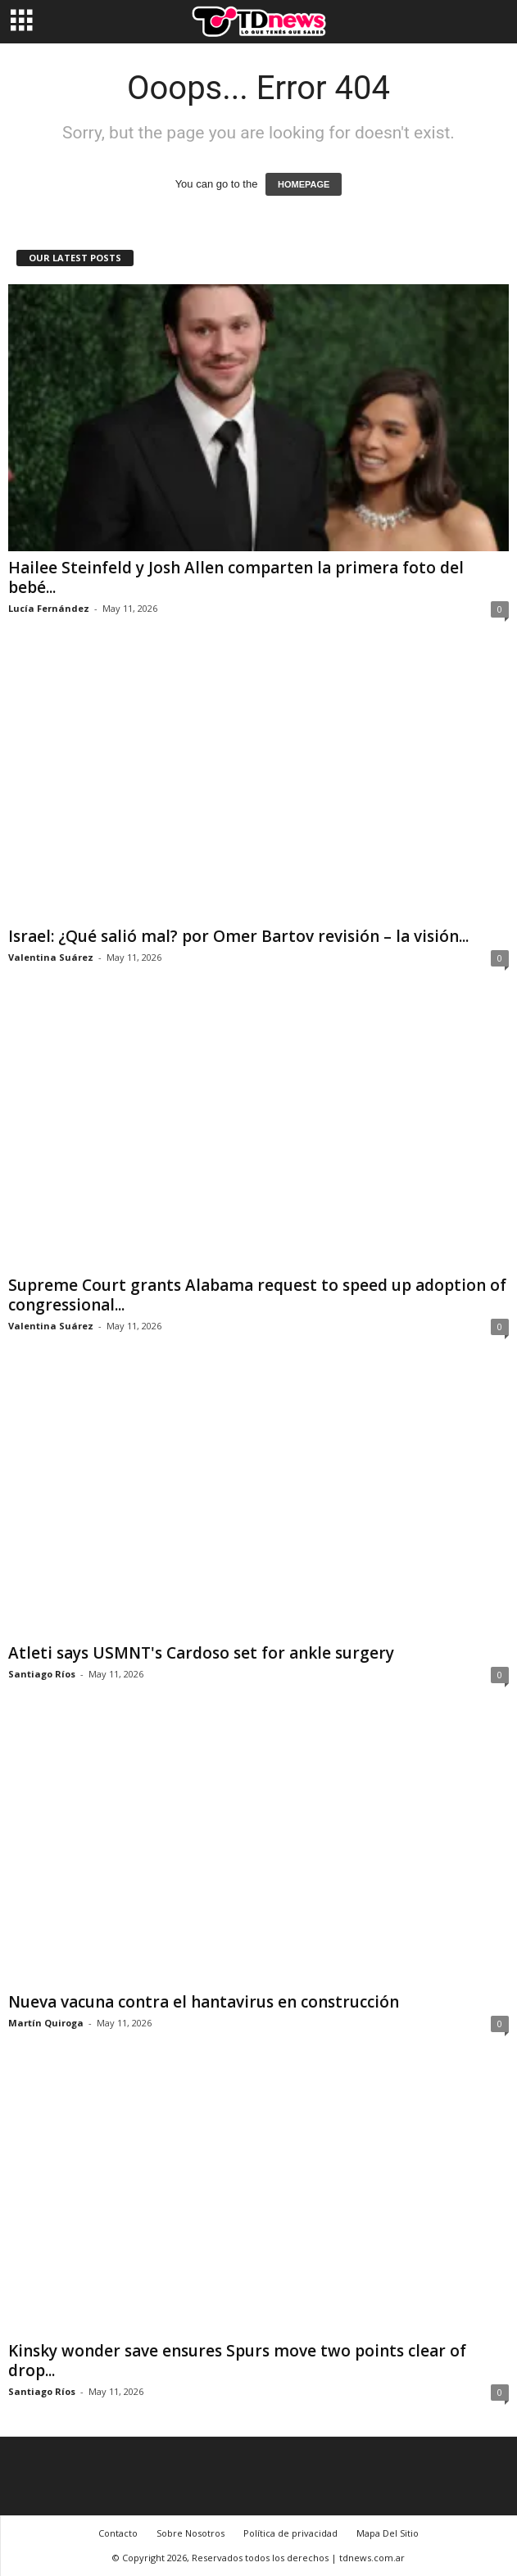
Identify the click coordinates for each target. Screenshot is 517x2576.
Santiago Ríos (41, 1674)
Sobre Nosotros (190, 2533)
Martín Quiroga (46, 2023)
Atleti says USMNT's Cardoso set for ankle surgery (201, 1653)
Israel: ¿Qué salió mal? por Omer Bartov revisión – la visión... (238, 936)
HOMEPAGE (303, 184)
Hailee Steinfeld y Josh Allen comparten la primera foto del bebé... (236, 577)
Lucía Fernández (48, 608)
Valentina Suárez (50, 957)
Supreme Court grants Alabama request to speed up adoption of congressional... (257, 1294)
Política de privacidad (290, 2533)
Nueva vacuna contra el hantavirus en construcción (203, 2001)
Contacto (118, 2533)
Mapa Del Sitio (387, 2533)
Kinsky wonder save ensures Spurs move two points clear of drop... (237, 2360)
